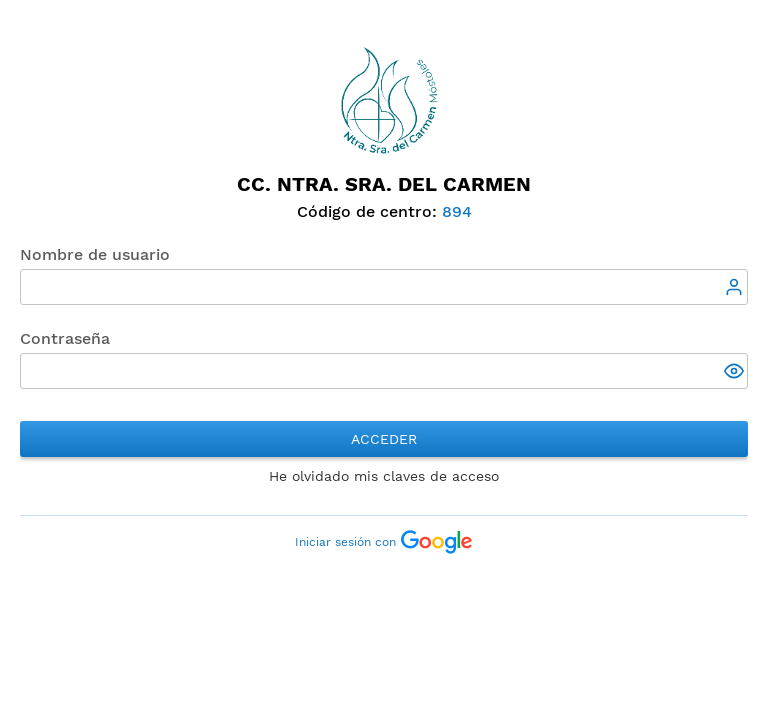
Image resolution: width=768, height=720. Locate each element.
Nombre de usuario (95, 254)
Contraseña (65, 338)
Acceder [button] (384, 439)
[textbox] (384, 287)
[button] (736, 373)
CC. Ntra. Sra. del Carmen (384, 184)
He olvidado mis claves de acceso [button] (384, 476)
